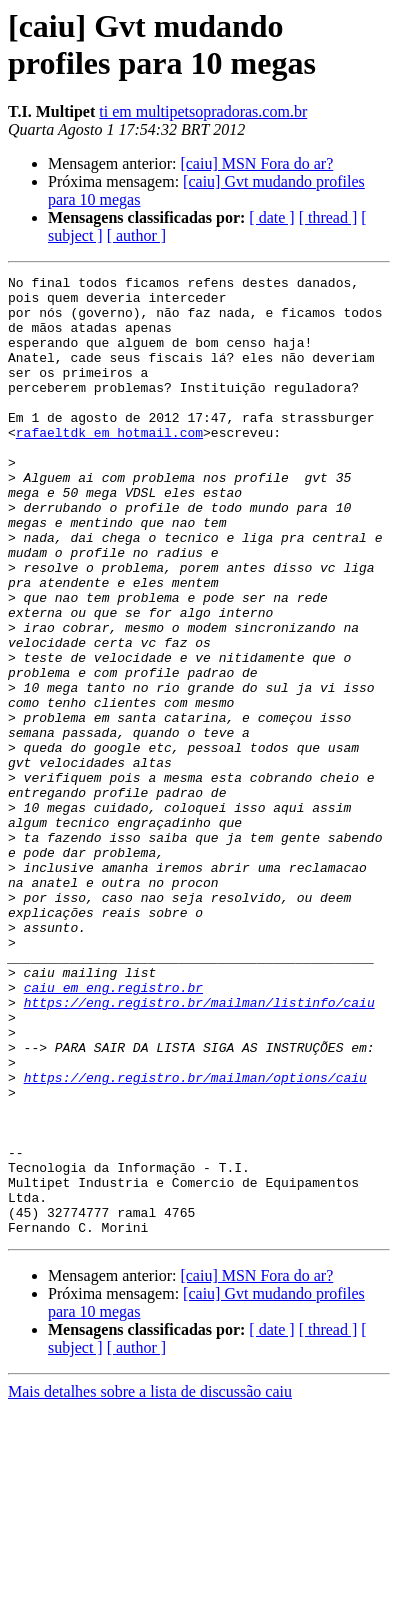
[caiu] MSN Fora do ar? (256, 163)
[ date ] (271, 217)
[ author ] (137, 235)
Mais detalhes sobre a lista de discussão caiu (150, 1583)
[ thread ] (328, 217)
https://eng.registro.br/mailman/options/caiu (195, 1239)
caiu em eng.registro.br (113, 1131)
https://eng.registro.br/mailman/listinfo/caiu (199, 1149)
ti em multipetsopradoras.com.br (203, 111)
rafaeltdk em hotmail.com (109, 465)
